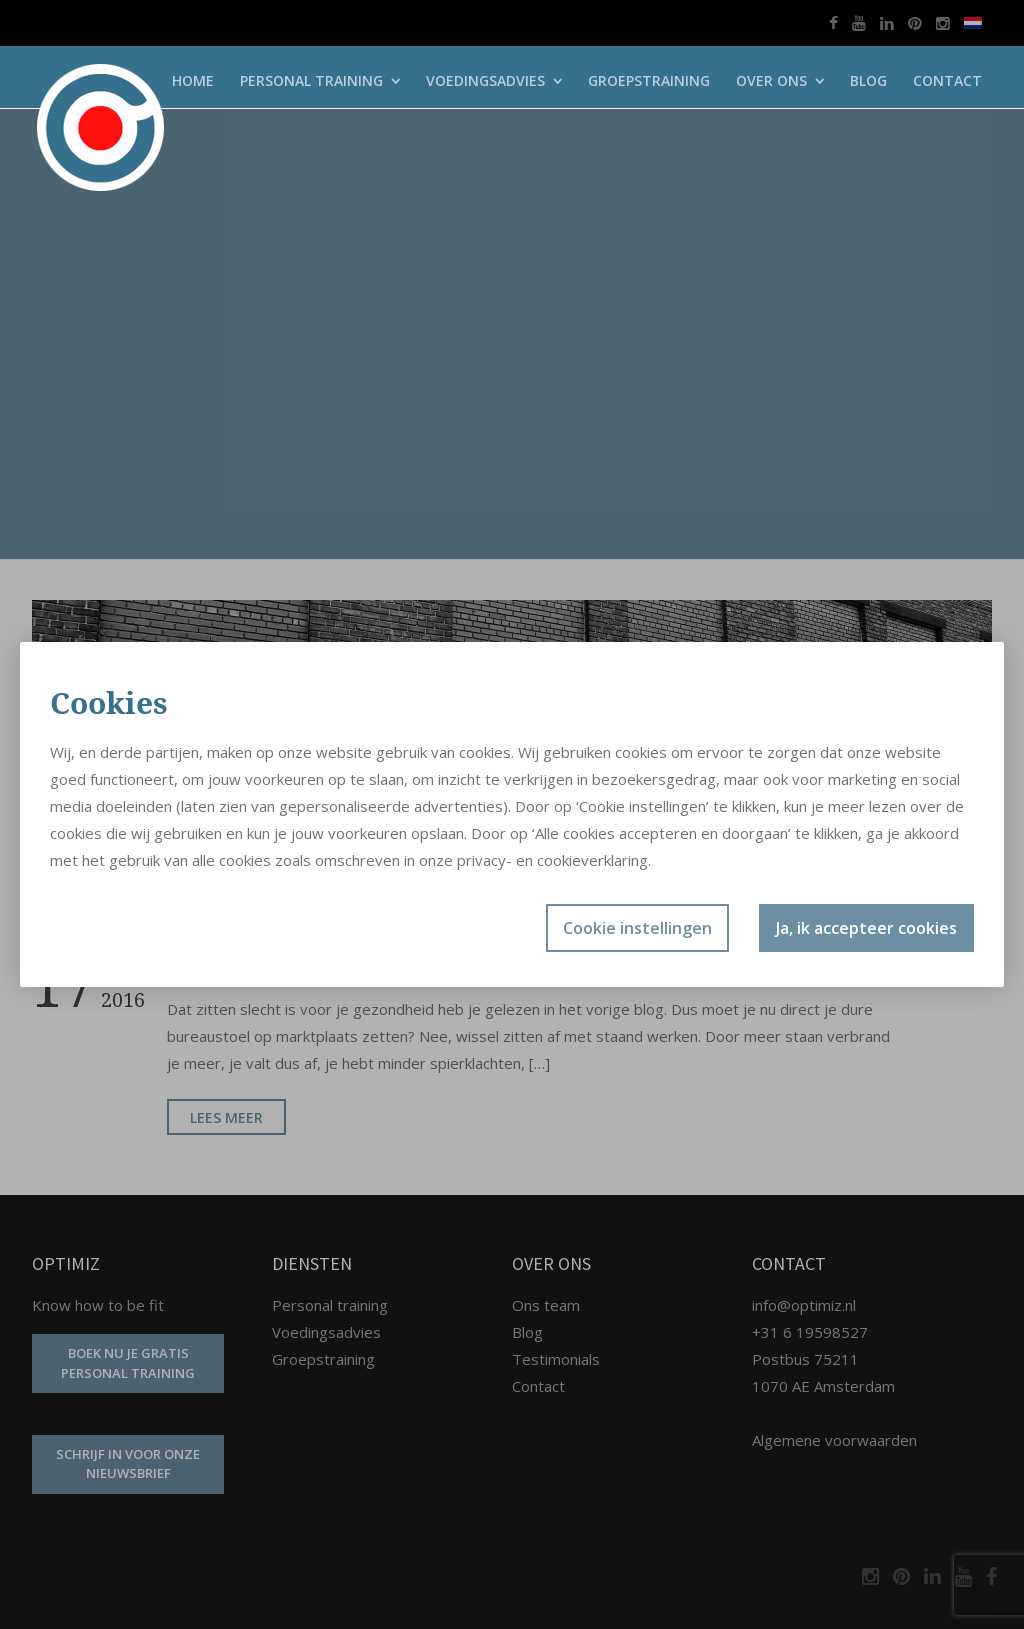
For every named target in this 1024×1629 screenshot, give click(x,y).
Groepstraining (649, 80)
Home (193, 80)
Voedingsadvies (485, 80)
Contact (947, 80)
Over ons (771, 80)
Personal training (311, 80)
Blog (868, 80)
